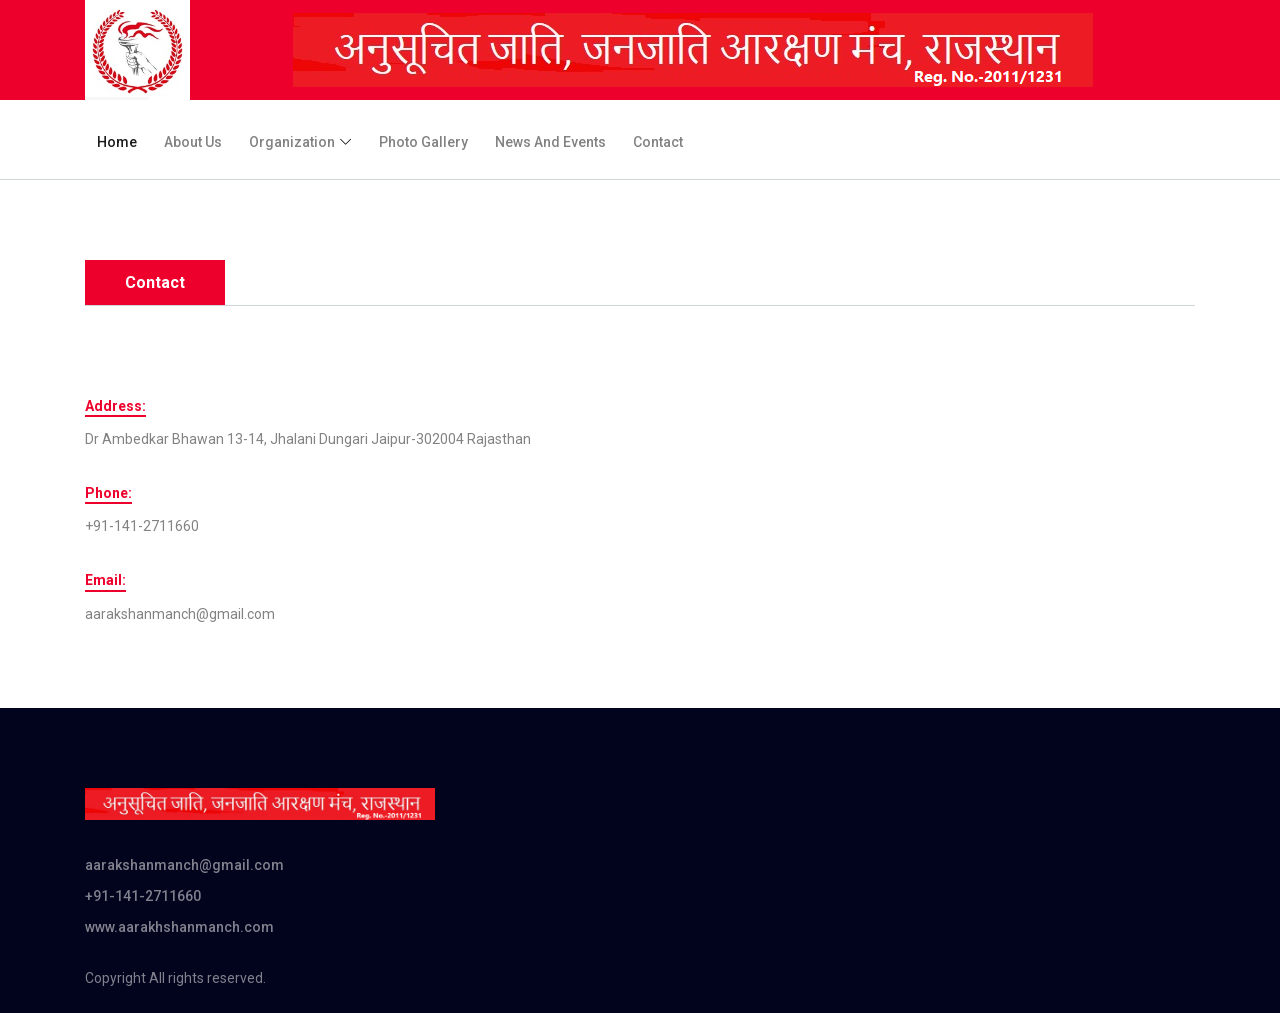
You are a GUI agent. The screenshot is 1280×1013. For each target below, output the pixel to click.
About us (193, 142)
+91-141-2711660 (143, 896)
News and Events (550, 142)
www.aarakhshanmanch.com (179, 927)
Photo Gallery (423, 142)
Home (117, 142)
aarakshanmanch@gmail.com (184, 865)
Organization (292, 142)
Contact (658, 142)
